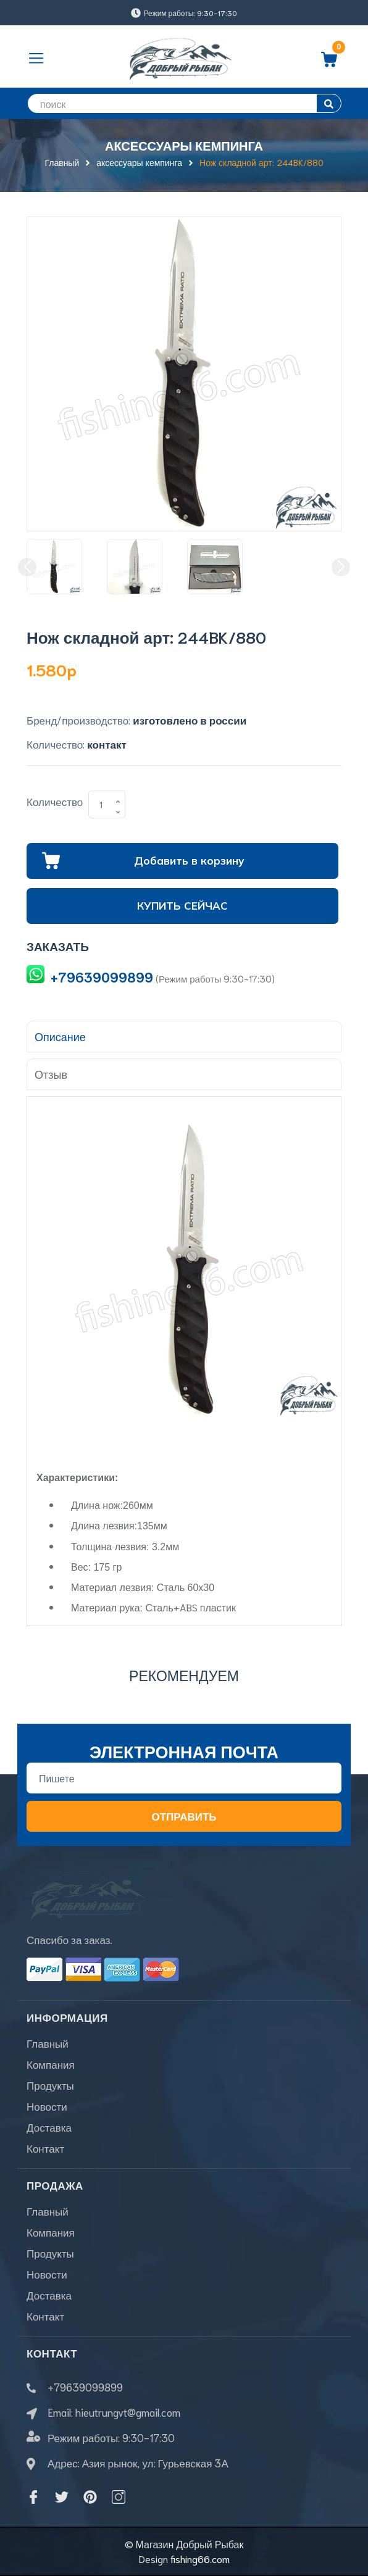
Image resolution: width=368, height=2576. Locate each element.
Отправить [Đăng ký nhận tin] (183, 1815)
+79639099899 (102, 976)
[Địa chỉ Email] (184, 1778)
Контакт (45, 2147)
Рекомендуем (184, 1675)
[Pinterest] (90, 2497)
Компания (51, 2064)
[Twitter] (62, 2497)
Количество (55, 801)
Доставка (49, 2127)
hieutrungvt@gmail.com (127, 2412)
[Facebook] (33, 2497)
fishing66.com (200, 2558)
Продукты (50, 2085)
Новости (47, 2106)
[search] (184, 103)
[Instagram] (118, 2497)
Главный (48, 2043)
